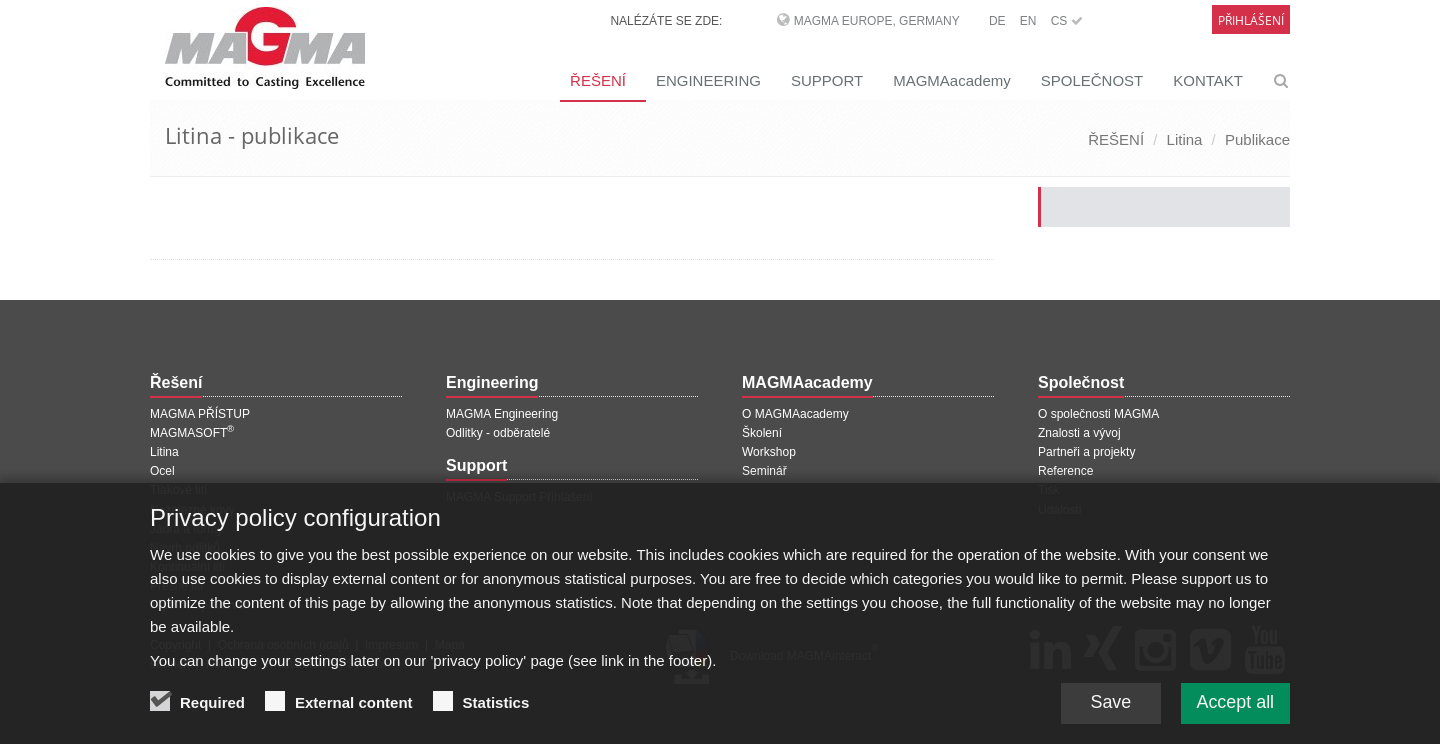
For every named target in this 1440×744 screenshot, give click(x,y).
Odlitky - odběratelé (498, 433)
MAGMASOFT (192, 433)
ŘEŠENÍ (598, 80)
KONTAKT (1208, 80)
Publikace (1257, 139)
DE (997, 21)
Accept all (1235, 706)
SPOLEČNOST (1092, 80)
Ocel (162, 471)
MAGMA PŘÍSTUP (200, 414)
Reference (1065, 471)
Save (1109, 706)
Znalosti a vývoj (1079, 433)
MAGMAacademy (952, 80)
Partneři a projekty (1086, 452)
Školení (762, 433)
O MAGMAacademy (795, 414)
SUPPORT (827, 80)
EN (1028, 21)
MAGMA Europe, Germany (877, 21)
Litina (1185, 139)
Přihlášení (1251, 20)
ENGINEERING (708, 80)
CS (1067, 21)
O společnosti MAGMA (1098, 414)
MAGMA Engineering (502, 414)
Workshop (769, 452)
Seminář (764, 471)
